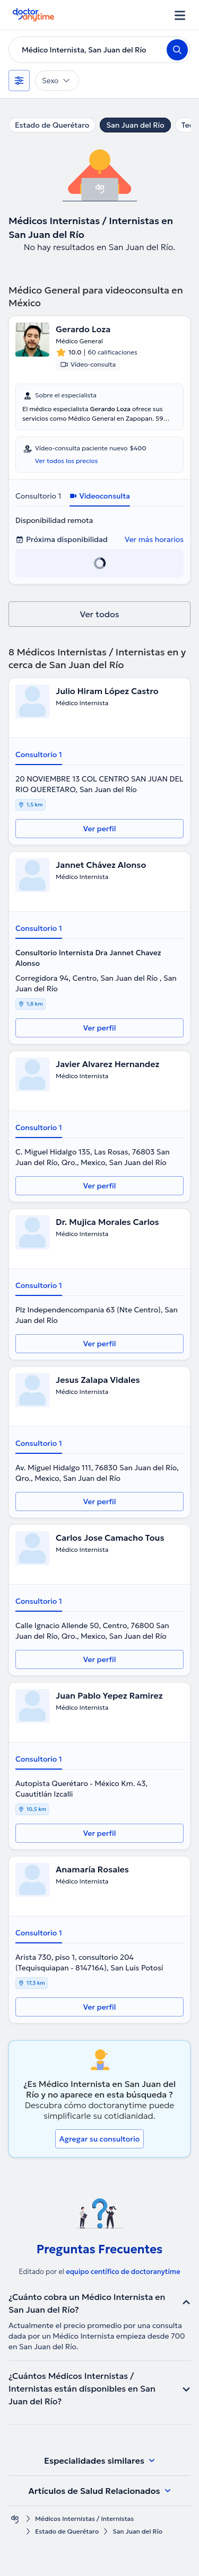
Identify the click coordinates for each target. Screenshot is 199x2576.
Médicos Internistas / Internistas (84, 2518)
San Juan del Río (135, 125)
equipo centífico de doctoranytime (123, 2271)
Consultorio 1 (38, 496)
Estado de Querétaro (52, 125)
